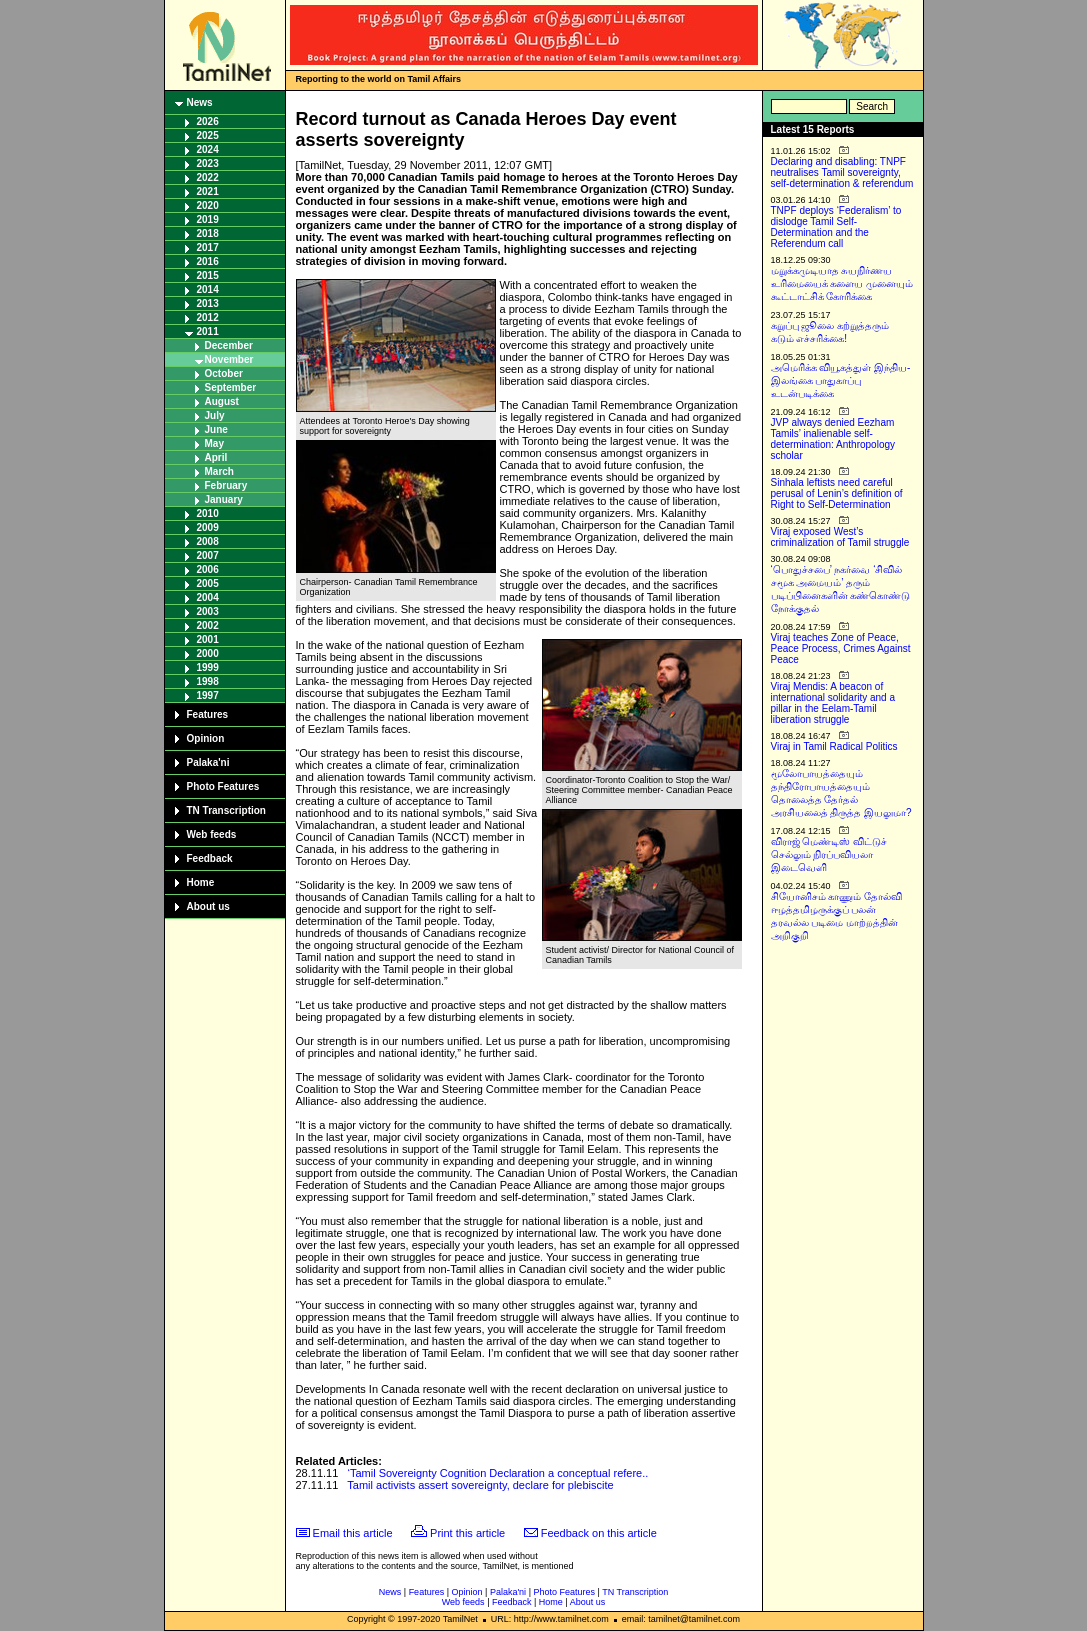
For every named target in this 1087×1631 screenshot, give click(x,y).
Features (208, 714)
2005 (208, 583)
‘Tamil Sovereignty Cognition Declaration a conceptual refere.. (498, 1473)
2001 (208, 639)
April (216, 457)
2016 (208, 261)
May (214, 443)
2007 (208, 555)
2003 (208, 611)
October (224, 373)
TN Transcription (226, 810)
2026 (208, 121)
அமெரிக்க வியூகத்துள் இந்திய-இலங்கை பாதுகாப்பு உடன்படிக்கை (841, 380)
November (229, 359)
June (216, 429)
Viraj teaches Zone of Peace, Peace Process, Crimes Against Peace (841, 648)
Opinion (206, 738)
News (200, 102)
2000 (208, 653)
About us (208, 906)
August (222, 401)
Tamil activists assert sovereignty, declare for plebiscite (480, 1485)
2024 (208, 149)
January (224, 499)
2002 (208, 625)
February (226, 485)
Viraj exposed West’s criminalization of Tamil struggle (840, 537)
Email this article (353, 1533)
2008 (208, 541)
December (229, 345)
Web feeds (212, 834)
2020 (208, 205)
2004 (208, 597)
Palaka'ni (208, 762)
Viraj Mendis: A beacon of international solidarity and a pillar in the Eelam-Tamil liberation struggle (833, 703)
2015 (208, 275)
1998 (208, 681)
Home (201, 882)
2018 (208, 233)
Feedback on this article (599, 1533)
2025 (208, 135)
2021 (208, 191)
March (219, 471)
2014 (208, 289)
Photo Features (223, 786)
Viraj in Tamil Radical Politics (834, 746)
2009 (208, 527)
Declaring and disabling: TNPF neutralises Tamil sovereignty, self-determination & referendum (842, 172)
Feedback (210, 858)
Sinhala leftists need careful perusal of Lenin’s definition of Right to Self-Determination (837, 493)
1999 (208, 667)
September (231, 387)
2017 (208, 247)
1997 (208, 695)
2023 (208, 163)
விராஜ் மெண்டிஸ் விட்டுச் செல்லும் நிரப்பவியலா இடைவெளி (829, 854)
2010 (208, 513)
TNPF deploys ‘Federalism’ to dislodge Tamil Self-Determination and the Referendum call (836, 227)
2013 (208, 303)
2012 (208, 317)
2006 (208, 569)
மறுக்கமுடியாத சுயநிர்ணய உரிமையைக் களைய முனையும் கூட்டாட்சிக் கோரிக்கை (842, 283)
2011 (208, 331)
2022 (208, 177)
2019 (208, 219)
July (215, 415)
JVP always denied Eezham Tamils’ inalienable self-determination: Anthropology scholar (833, 439)
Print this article (467, 1533)
